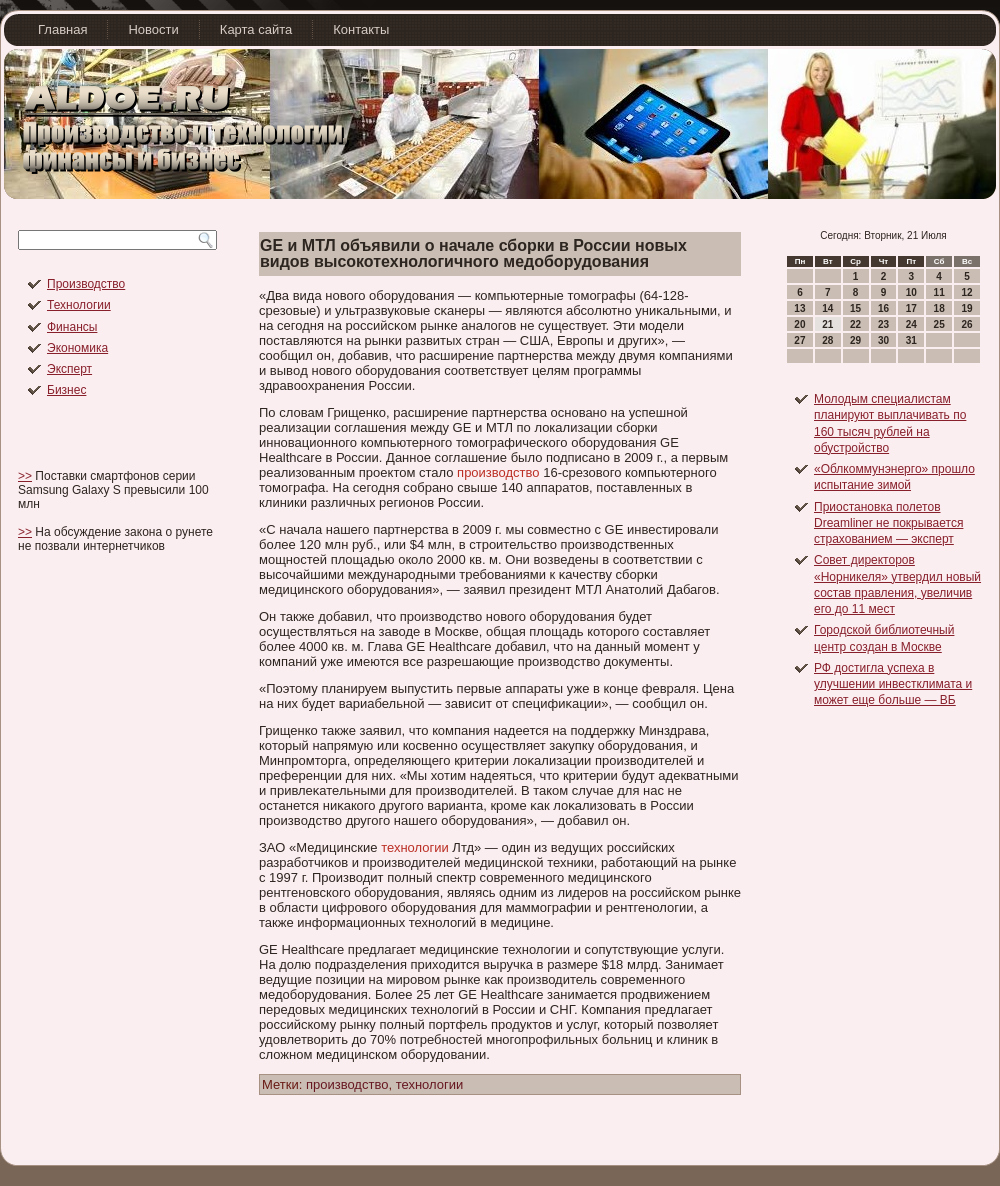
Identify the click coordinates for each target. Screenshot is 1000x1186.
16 (883, 308)
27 (799, 340)
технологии (415, 847)
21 (827, 324)
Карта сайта (256, 29)
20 (799, 324)
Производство (86, 284)
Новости (153, 29)
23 (883, 324)
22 (855, 324)
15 (855, 308)
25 (939, 324)
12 (966, 292)
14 (827, 308)
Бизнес (66, 390)
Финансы (72, 327)
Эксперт (69, 369)
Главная (62, 29)
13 (799, 308)
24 (911, 324)
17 (911, 308)
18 (939, 308)
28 (827, 340)
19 (966, 308)
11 (939, 292)
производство (498, 472)
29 (855, 340)
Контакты (361, 29)
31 (911, 340)
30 (883, 340)
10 (911, 292)
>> (25, 476)
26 (966, 324)
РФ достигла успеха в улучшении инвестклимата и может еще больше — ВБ (893, 684)
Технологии (79, 305)
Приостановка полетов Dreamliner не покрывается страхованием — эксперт (888, 523)
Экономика (77, 348)
